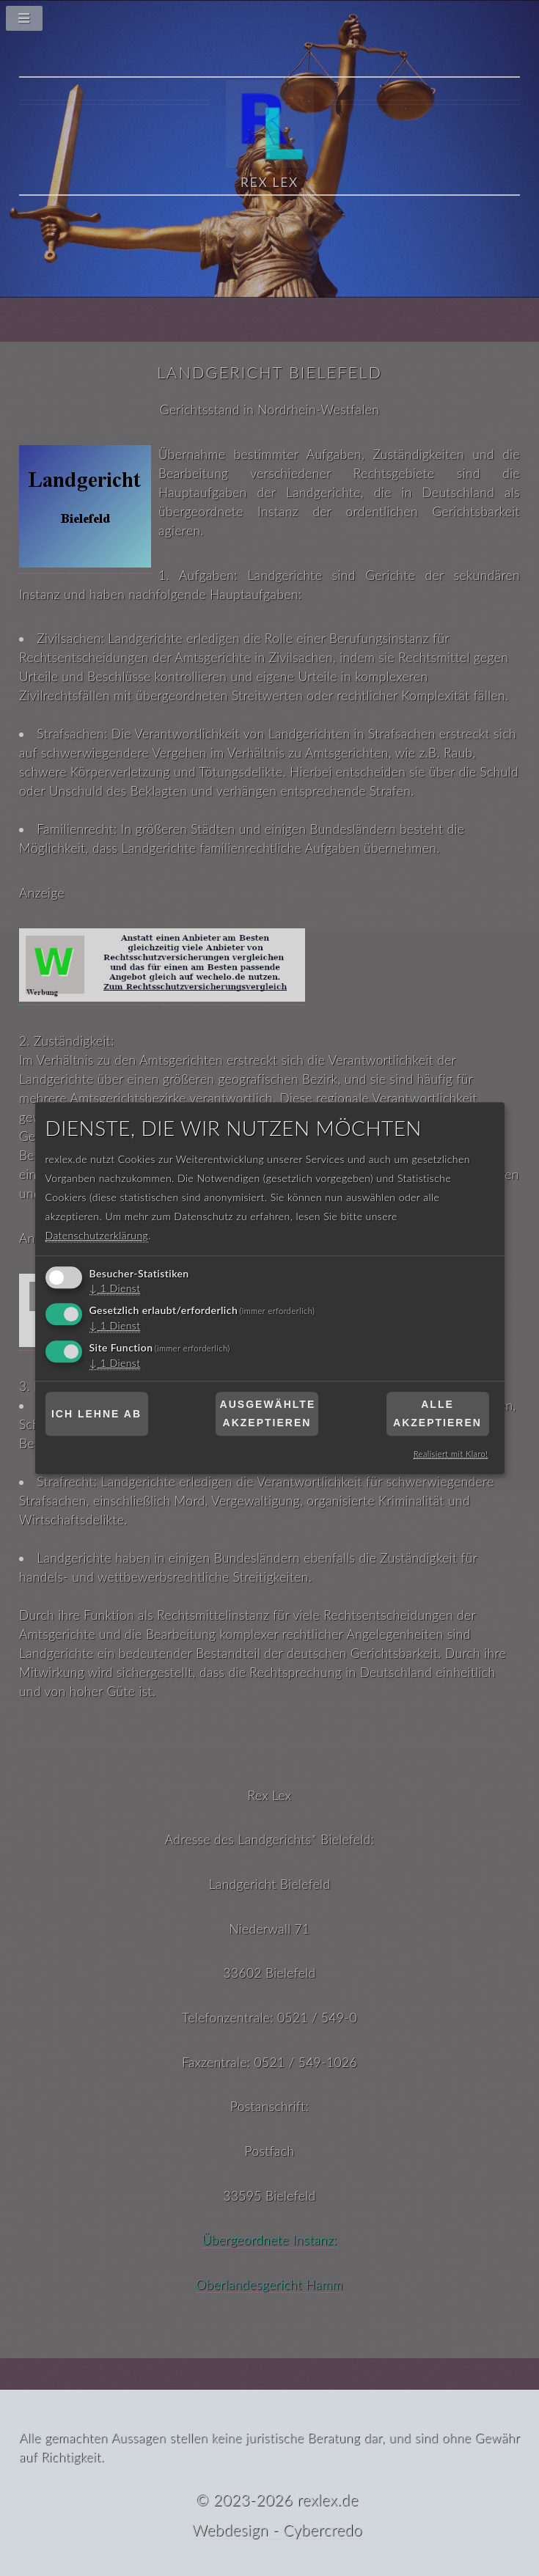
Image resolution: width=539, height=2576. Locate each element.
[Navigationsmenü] (269, 22)
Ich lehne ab (96, 1414)
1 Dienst (115, 1289)
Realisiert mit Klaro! (451, 1453)
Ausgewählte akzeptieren (268, 1414)
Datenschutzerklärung (97, 1236)
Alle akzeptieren (437, 1414)
